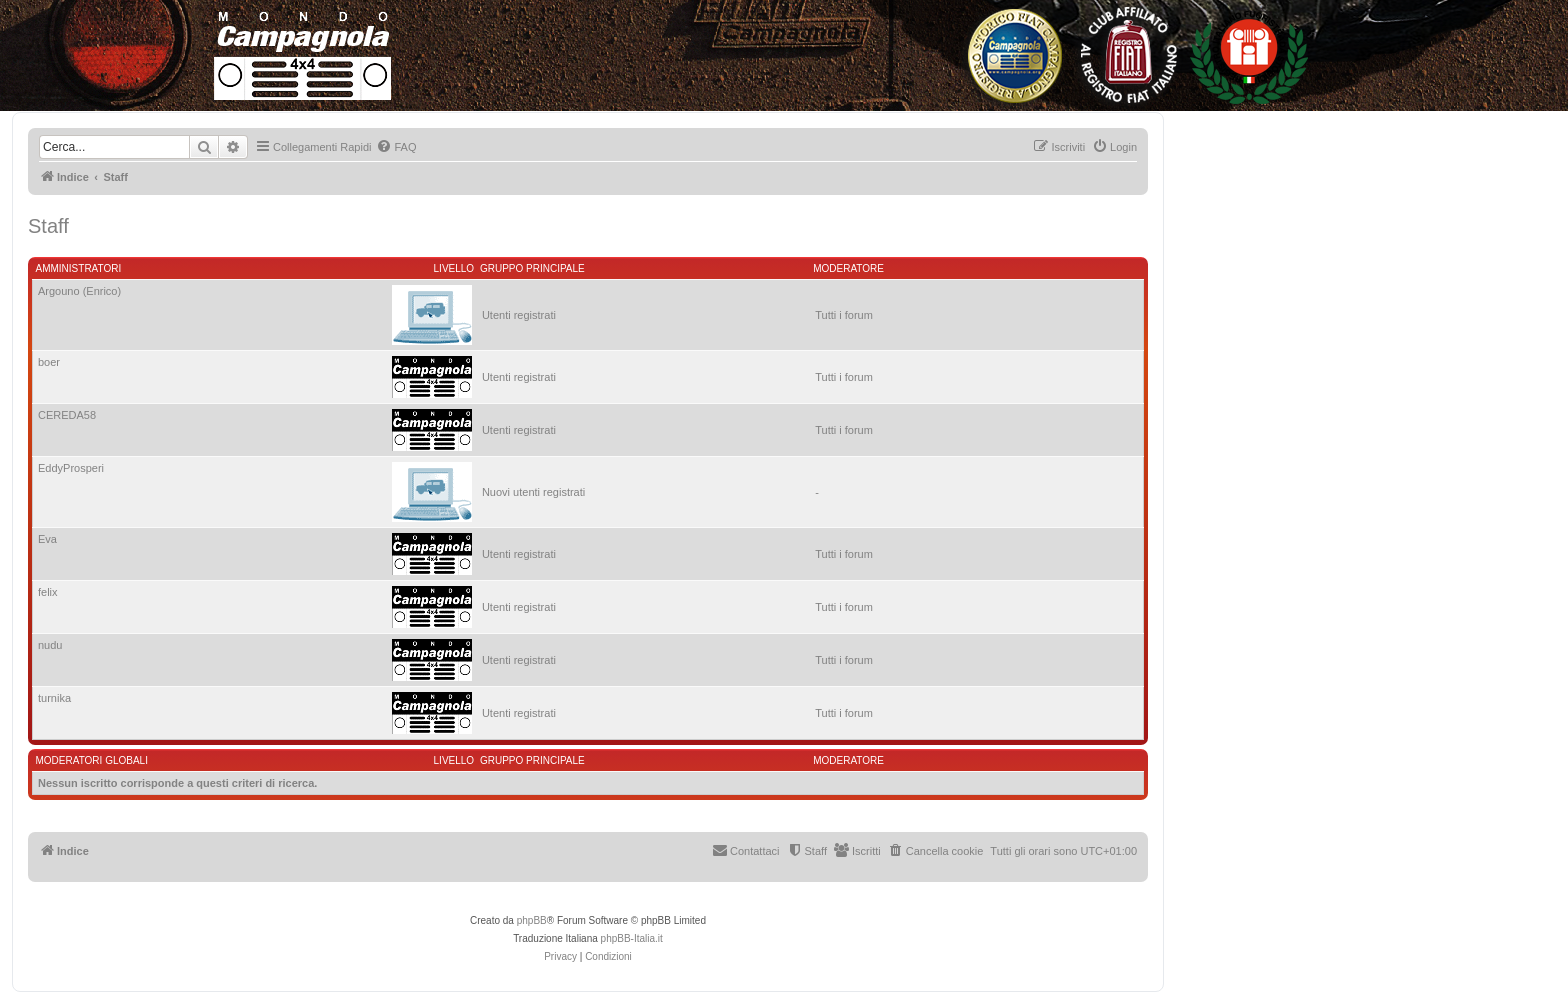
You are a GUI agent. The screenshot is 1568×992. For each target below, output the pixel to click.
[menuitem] (396, 147)
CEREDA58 (67, 415)
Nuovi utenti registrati (533, 492)
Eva (47, 539)
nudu (50, 645)
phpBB (532, 920)
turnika (54, 698)
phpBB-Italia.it (632, 938)
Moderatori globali (92, 760)
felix (48, 592)
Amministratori (79, 268)
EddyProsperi (71, 468)
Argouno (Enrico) (79, 291)
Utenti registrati (519, 315)
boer (49, 362)
